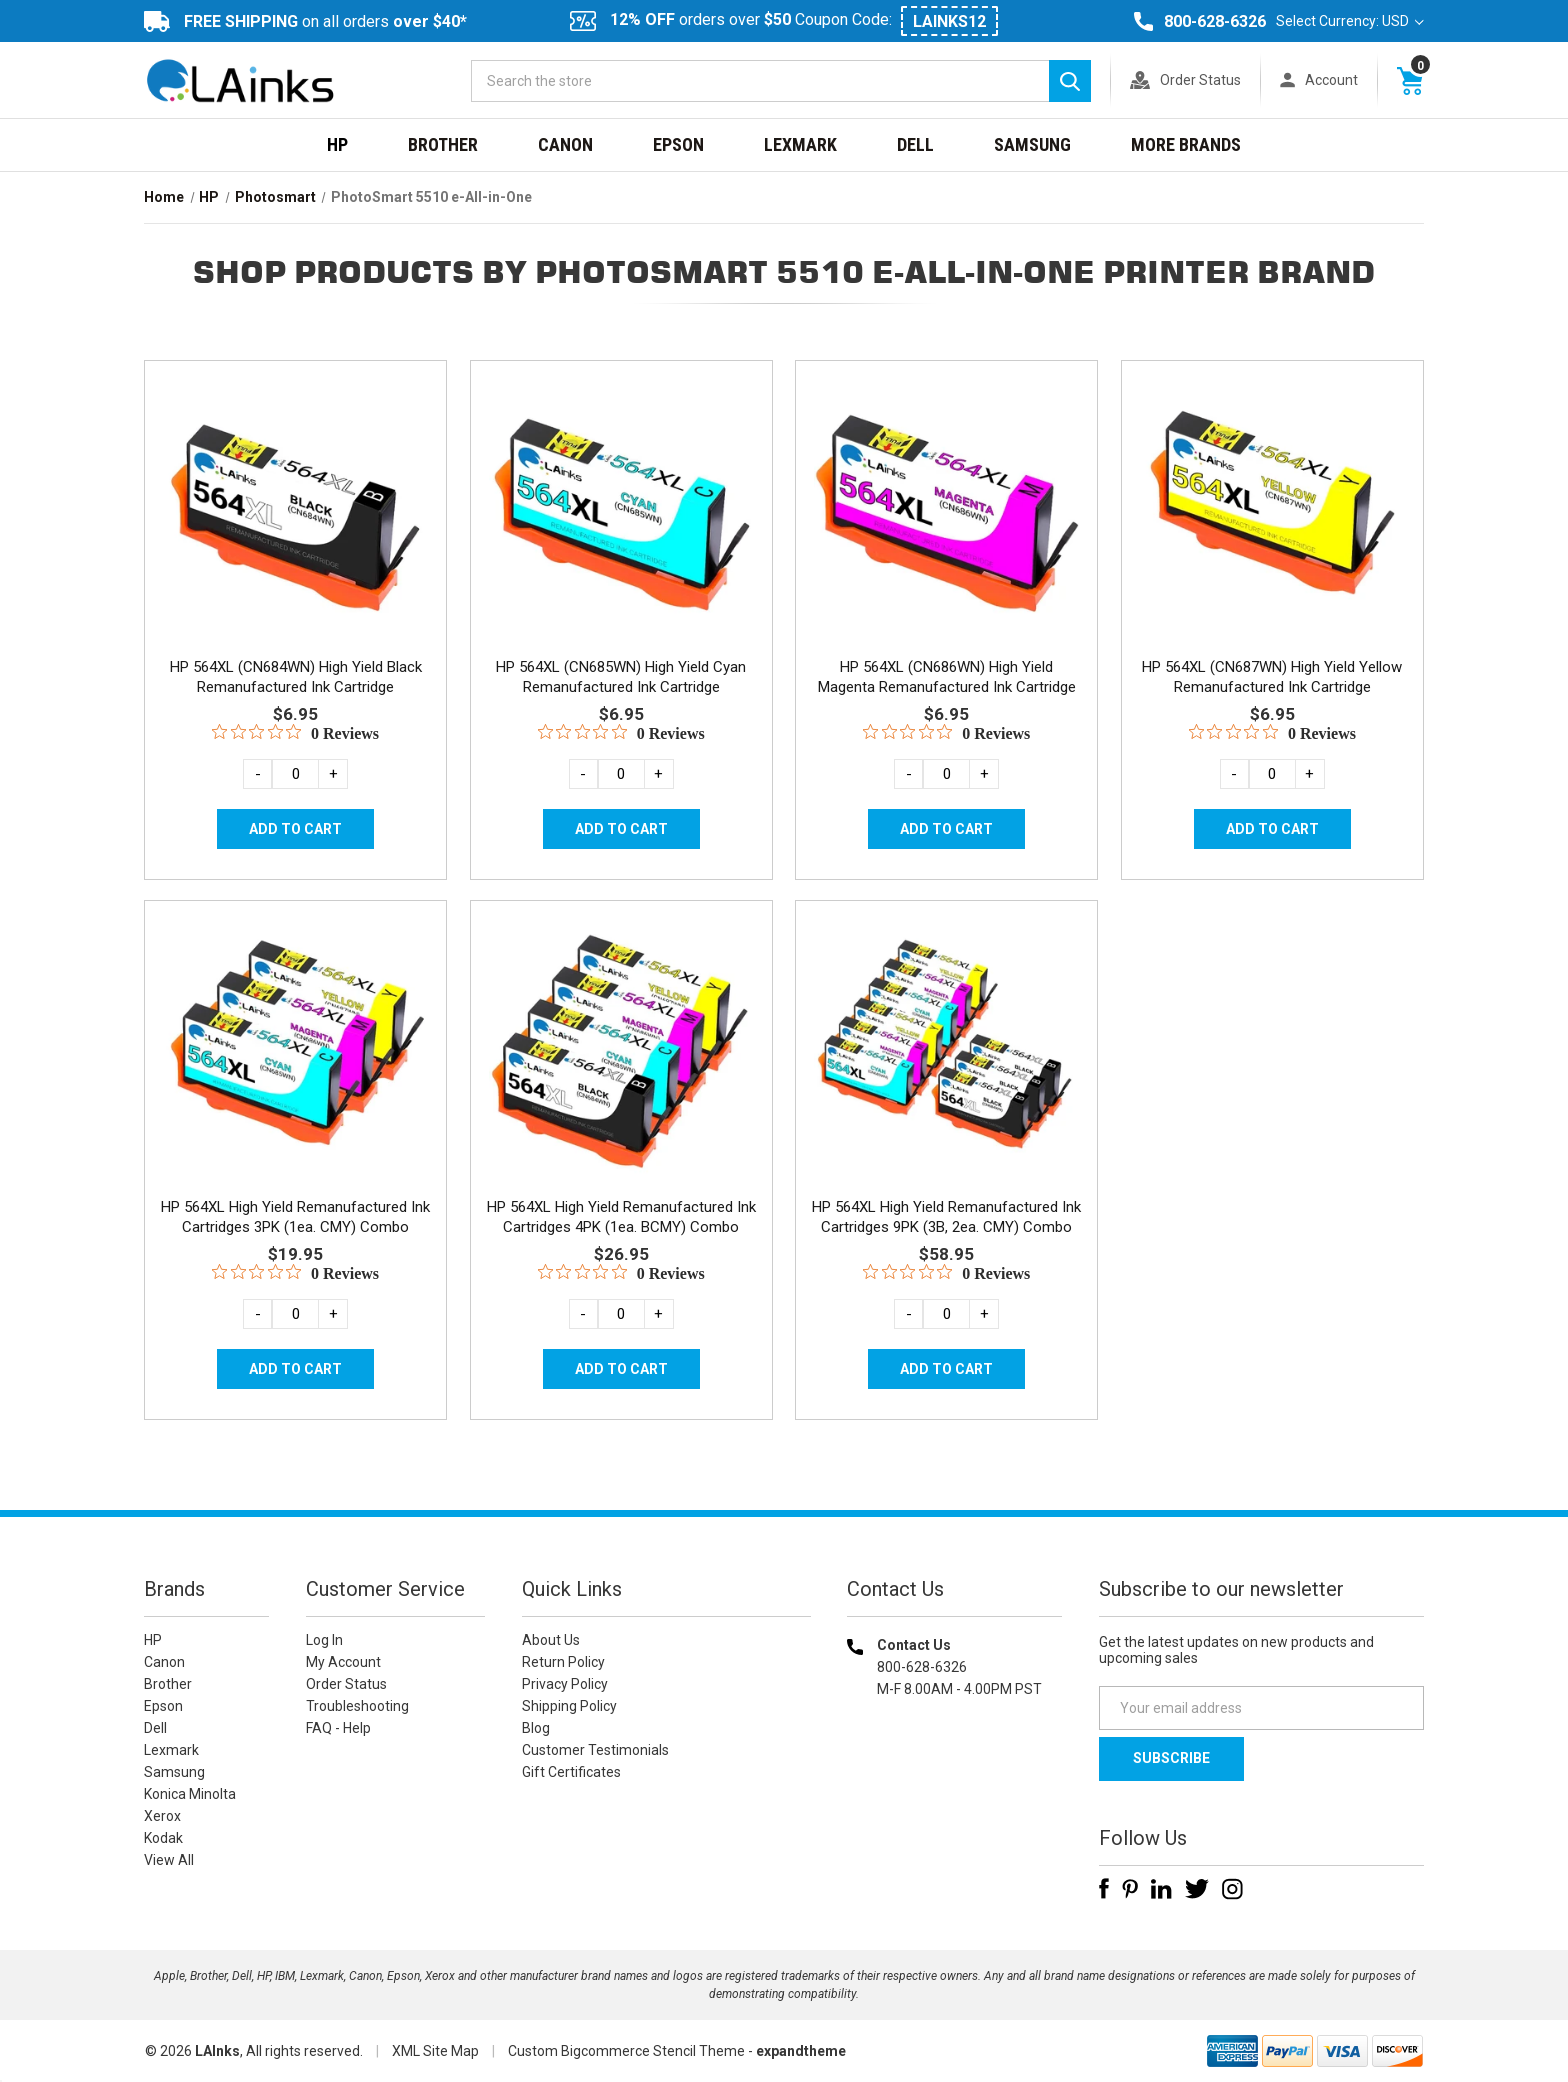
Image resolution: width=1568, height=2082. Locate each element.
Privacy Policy (565, 1684)
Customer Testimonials (595, 1750)
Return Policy (563, 1662)
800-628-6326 (1215, 21)
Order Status (1200, 80)
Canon (565, 144)
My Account (343, 1662)
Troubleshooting (357, 1706)
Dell (915, 144)
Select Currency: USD (1350, 21)
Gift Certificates (571, 1772)
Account (1331, 80)
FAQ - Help (338, 1728)
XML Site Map (435, 2051)
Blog (536, 1728)
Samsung (1032, 144)
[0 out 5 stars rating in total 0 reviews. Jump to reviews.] (295, 733)
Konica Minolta (190, 1794)
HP (337, 144)
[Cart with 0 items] (1410, 80)
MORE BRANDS (1186, 144)
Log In (324, 1640)
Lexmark (800, 144)
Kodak (163, 1838)
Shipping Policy (569, 1706)
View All (169, 1860)
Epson (678, 144)
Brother (443, 144)
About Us (551, 1640)
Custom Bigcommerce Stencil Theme (626, 2051)
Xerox (162, 1816)
